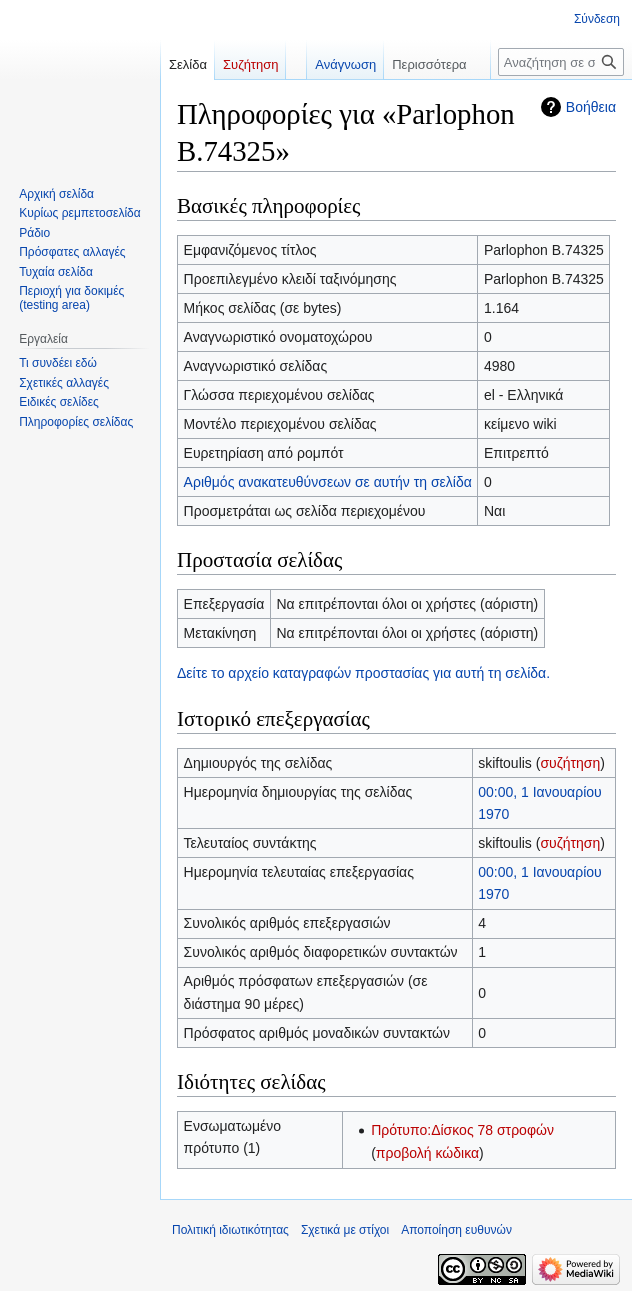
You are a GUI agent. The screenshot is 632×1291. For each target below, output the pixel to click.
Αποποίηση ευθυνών (456, 1230)
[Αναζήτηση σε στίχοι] (561, 62)
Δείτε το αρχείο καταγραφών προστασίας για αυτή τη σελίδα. (363, 673)
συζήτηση (570, 763)
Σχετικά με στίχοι (345, 1230)
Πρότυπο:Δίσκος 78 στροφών (462, 1130)
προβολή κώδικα (427, 1153)
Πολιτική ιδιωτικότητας (230, 1230)
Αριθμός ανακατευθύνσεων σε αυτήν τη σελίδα (328, 482)
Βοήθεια (591, 107)
